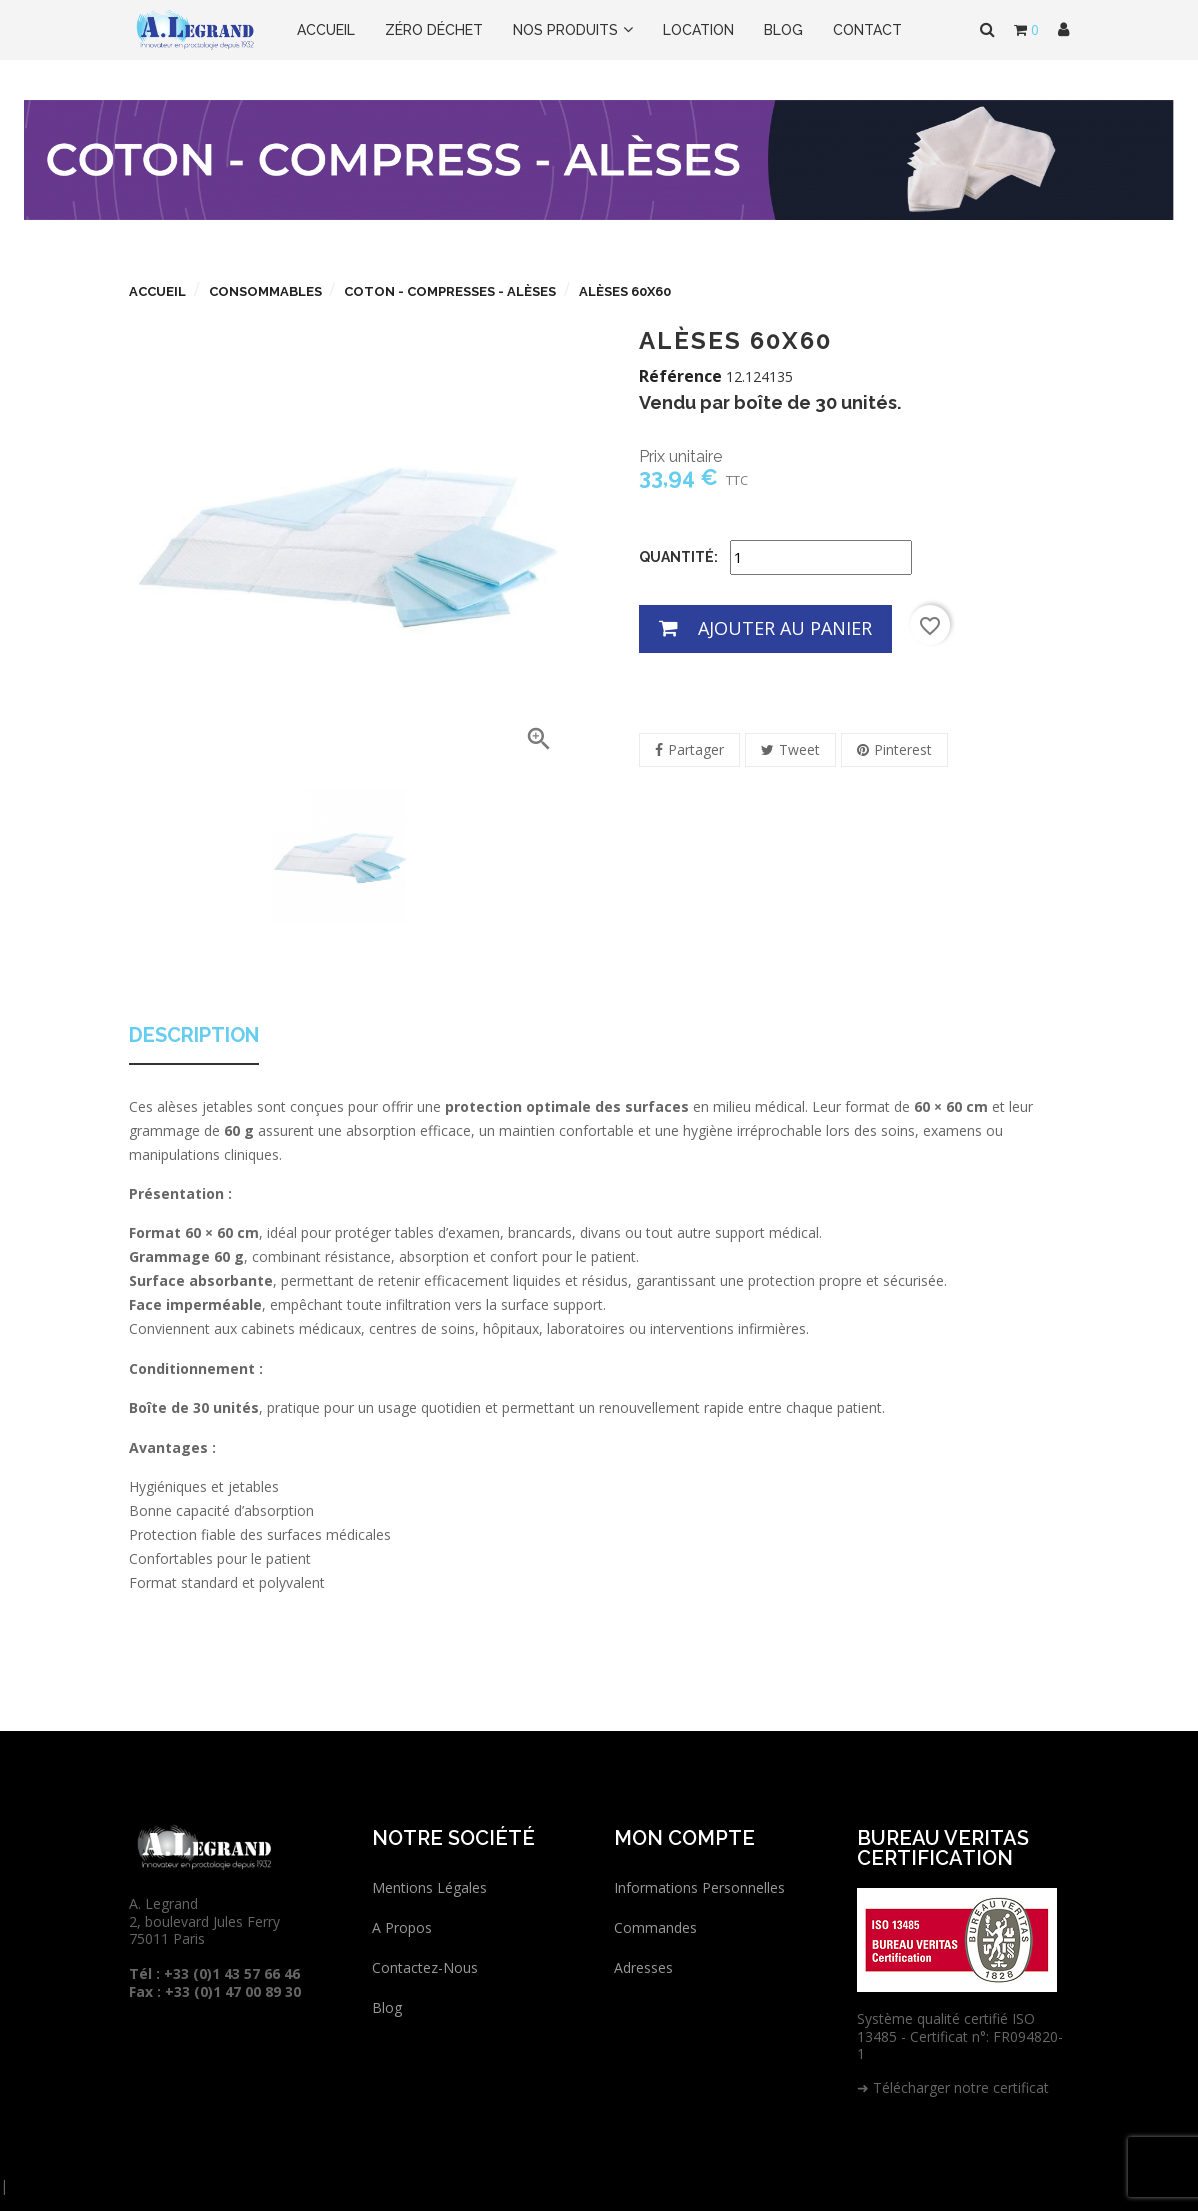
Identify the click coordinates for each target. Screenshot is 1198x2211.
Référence (680, 377)
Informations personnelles (699, 1887)
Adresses (643, 1967)
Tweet (799, 749)
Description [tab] (194, 1036)
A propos (402, 1927)
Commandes (655, 1927)
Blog (387, 2007)
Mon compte (684, 1838)
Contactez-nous (425, 1967)
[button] (1063, 30)
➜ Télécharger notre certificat (953, 2087)
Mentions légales (429, 1887)
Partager (696, 749)
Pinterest (903, 749)
